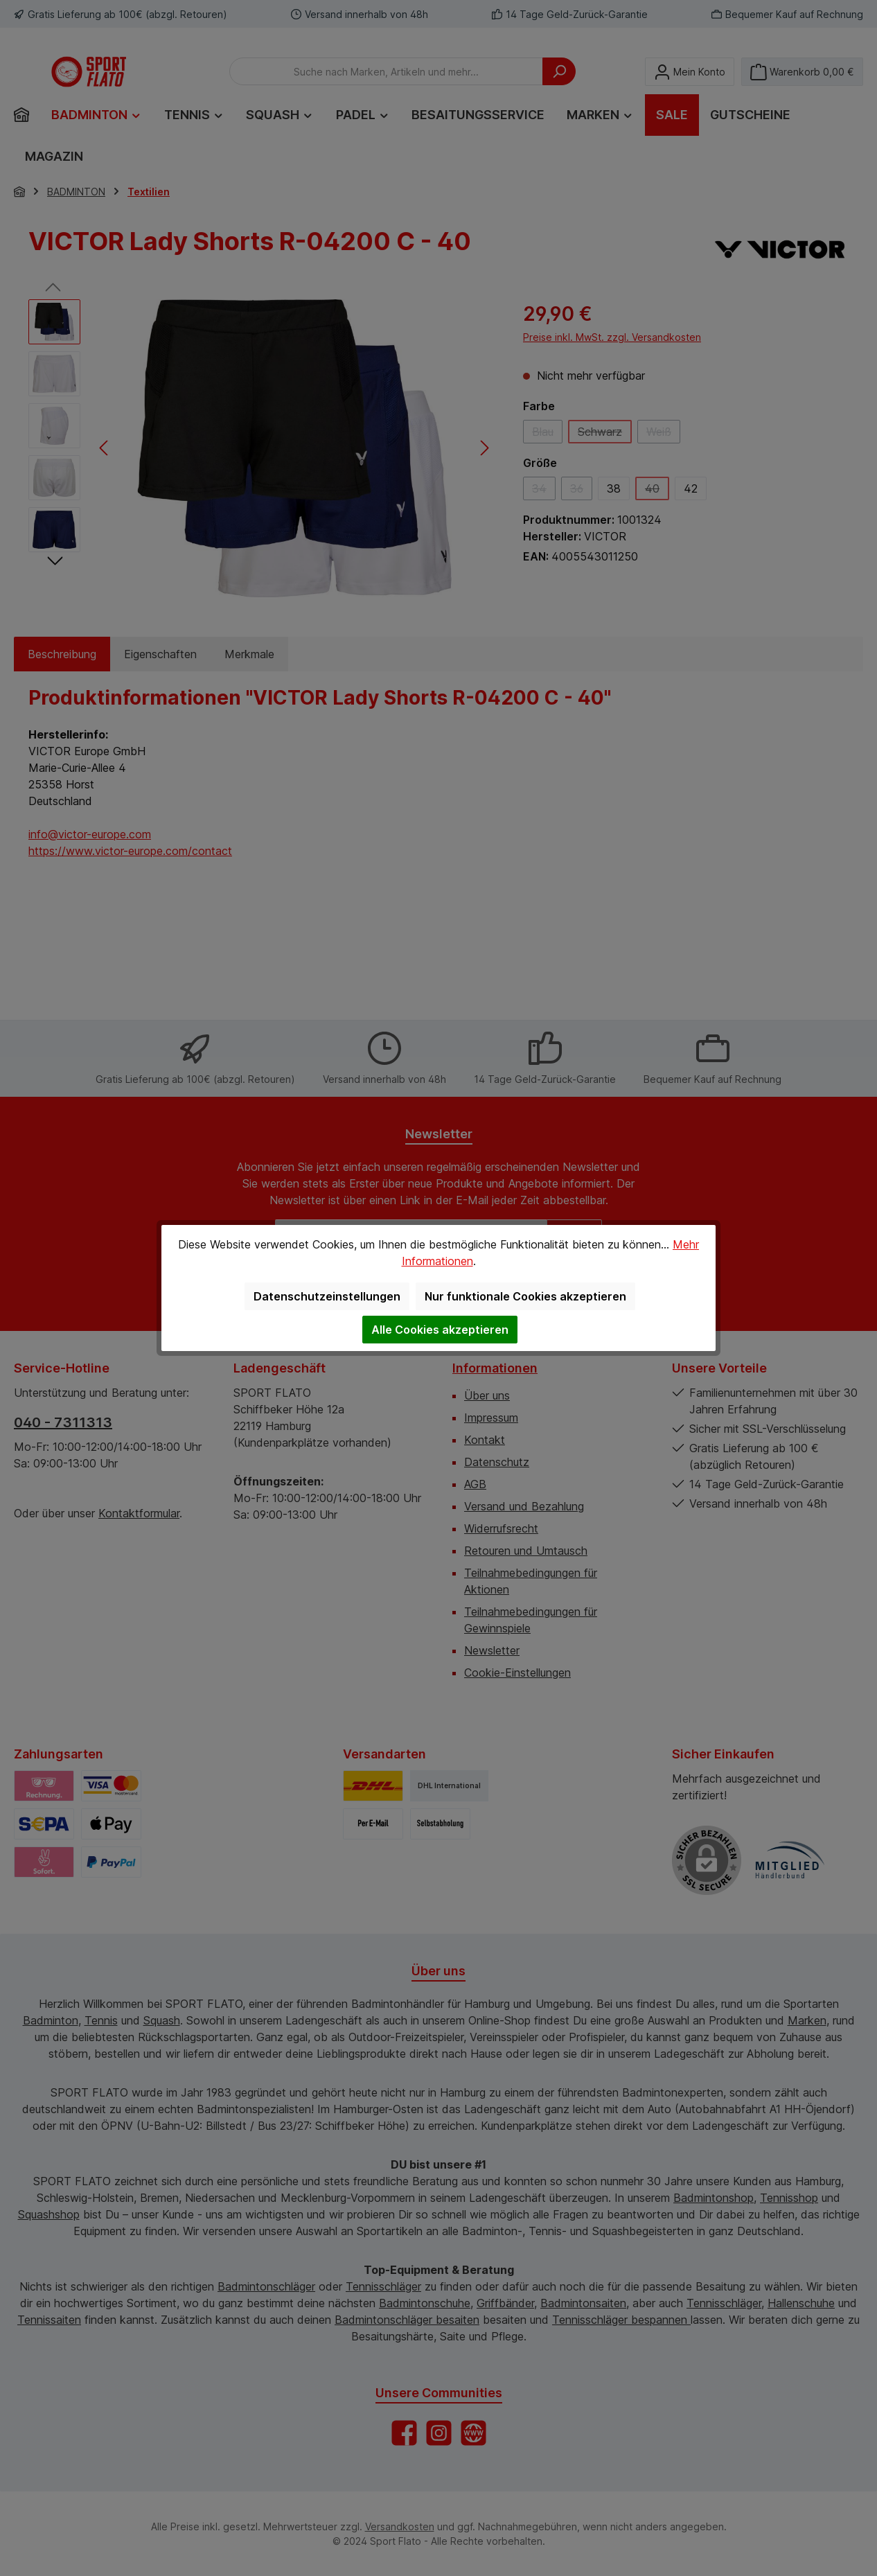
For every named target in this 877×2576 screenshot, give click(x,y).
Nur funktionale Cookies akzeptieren (525, 1296)
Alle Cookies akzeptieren (439, 1329)
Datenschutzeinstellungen (327, 1296)
